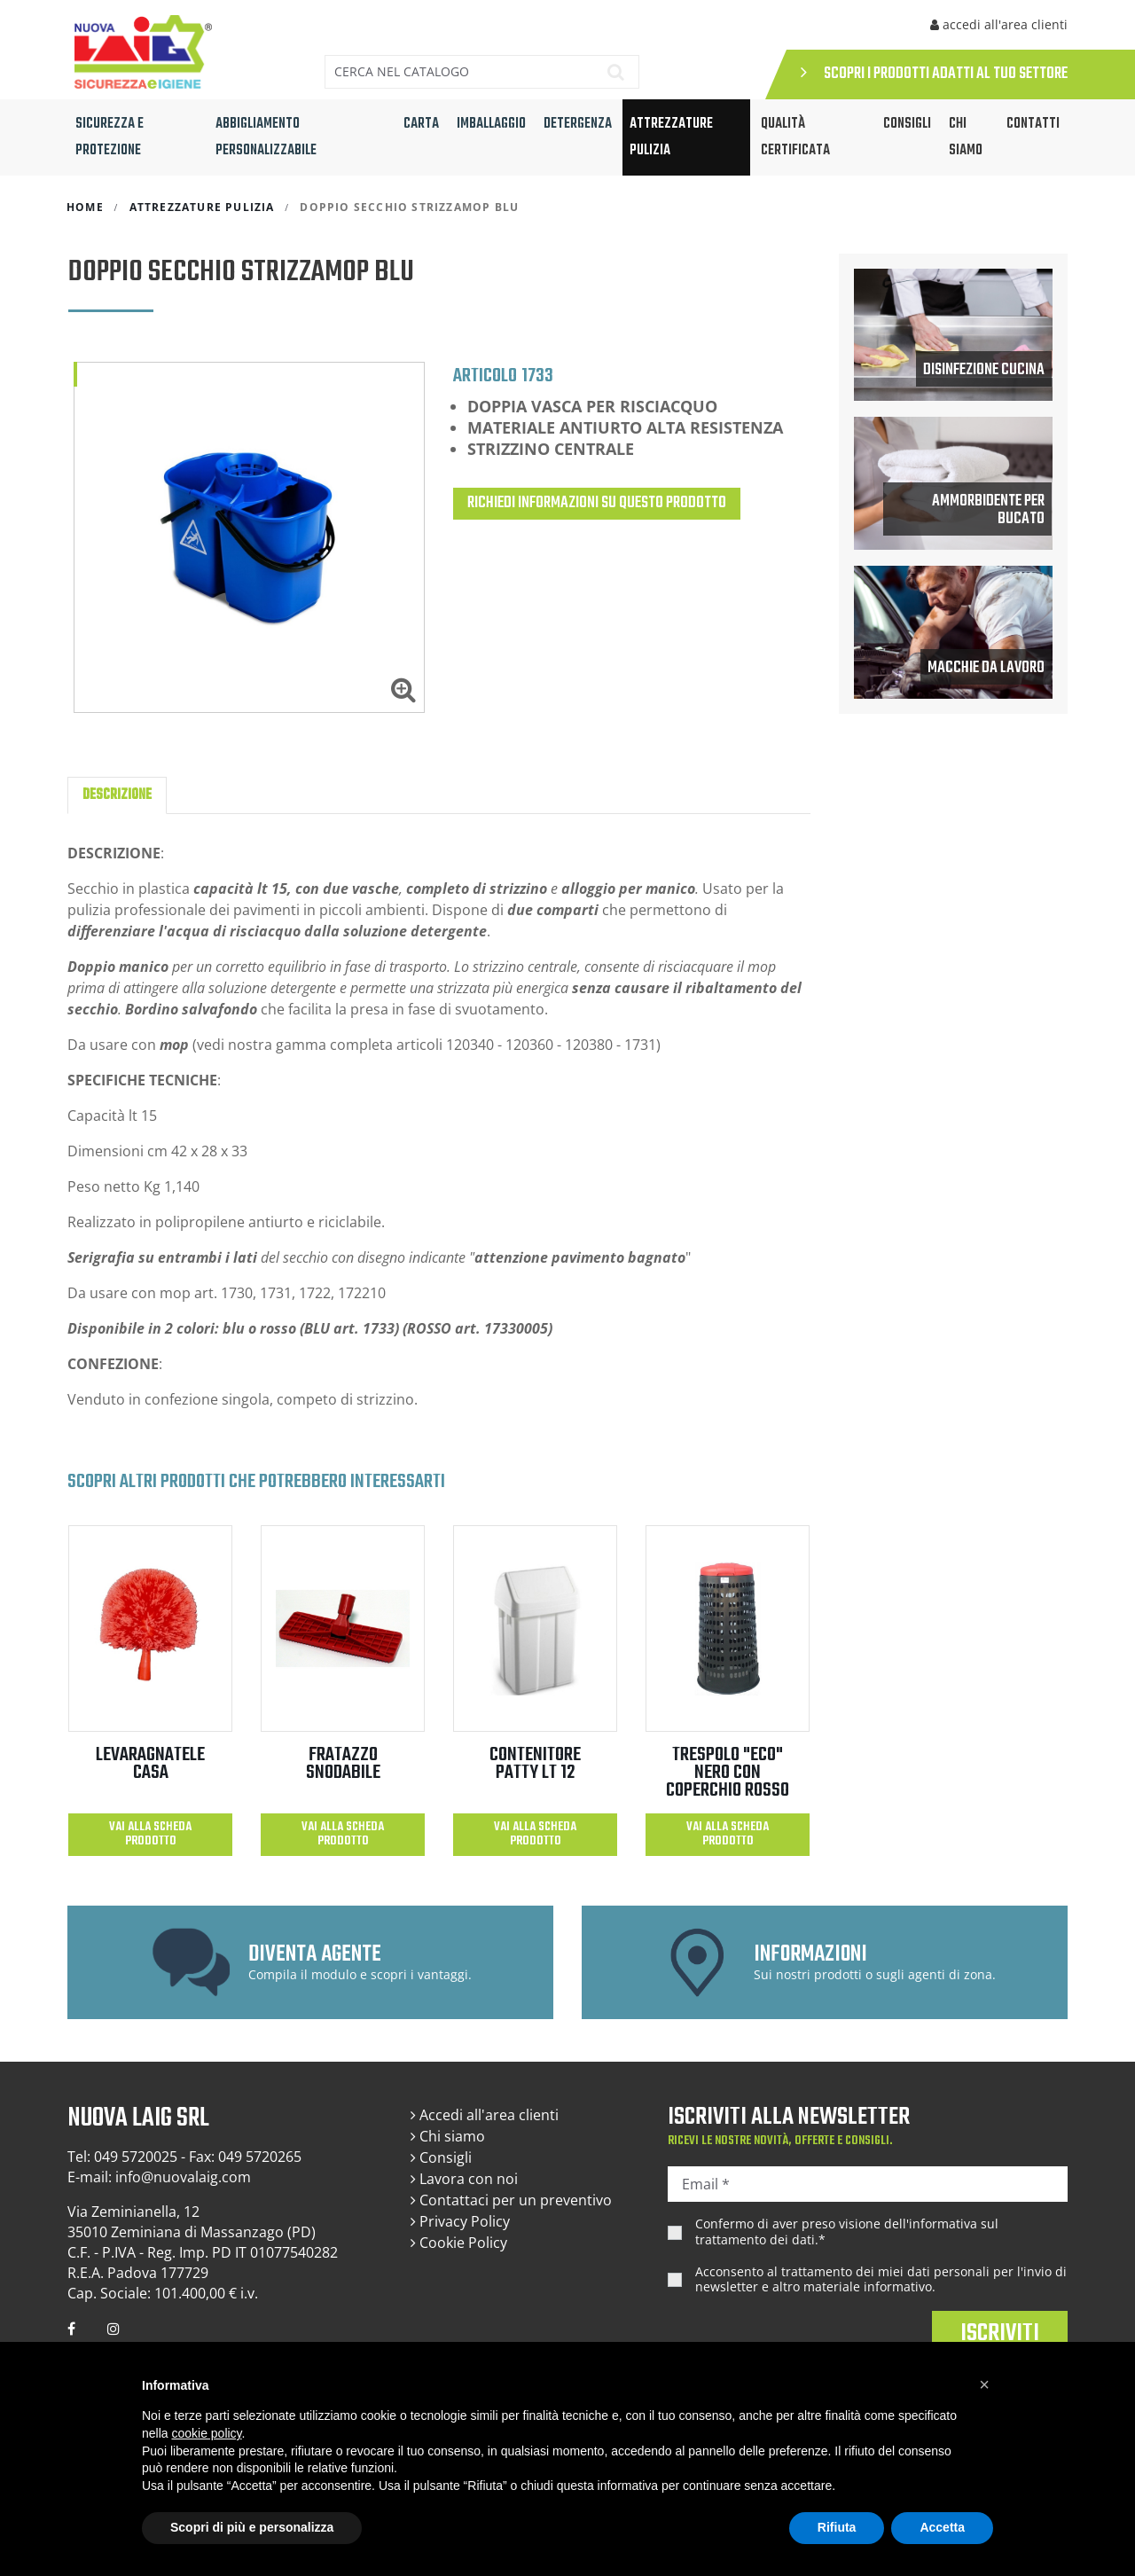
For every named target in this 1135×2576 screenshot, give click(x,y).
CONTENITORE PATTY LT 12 (535, 1764)
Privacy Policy (460, 2221)
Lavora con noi (464, 2178)
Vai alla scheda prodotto (150, 1834)
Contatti (1033, 124)
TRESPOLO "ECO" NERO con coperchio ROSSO (727, 1772)
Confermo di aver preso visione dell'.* (846, 2231)
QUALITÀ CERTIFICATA (795, 137)
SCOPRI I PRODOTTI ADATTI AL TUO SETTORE (934, 74)
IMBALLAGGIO (491, 124)
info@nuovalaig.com (183, 2177)
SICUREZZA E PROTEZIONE (109, 137)
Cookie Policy (459, 2242)
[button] (984, 2384)
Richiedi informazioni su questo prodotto (596, 503)
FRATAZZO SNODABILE (343, 1764)
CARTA (421, 124)
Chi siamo (965, 137)
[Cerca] (455, 72)
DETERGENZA (578, 124)
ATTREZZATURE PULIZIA (671, 137)
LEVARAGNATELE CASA (150, 1764)
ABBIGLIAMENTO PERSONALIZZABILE (266, 137)
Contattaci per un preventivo (511, 2200)
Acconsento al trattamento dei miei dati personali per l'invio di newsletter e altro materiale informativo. (881, 2279)
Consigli (441, 2157)
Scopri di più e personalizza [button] (251, 2527)
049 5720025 (135, 2156)
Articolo (485, 375)
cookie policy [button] (206, 2433)
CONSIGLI (907, 124)
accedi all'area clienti (999, 24)
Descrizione (117, 795)
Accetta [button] (942, 2527)
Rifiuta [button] (837, 2527)
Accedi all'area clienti (485, 2115)
